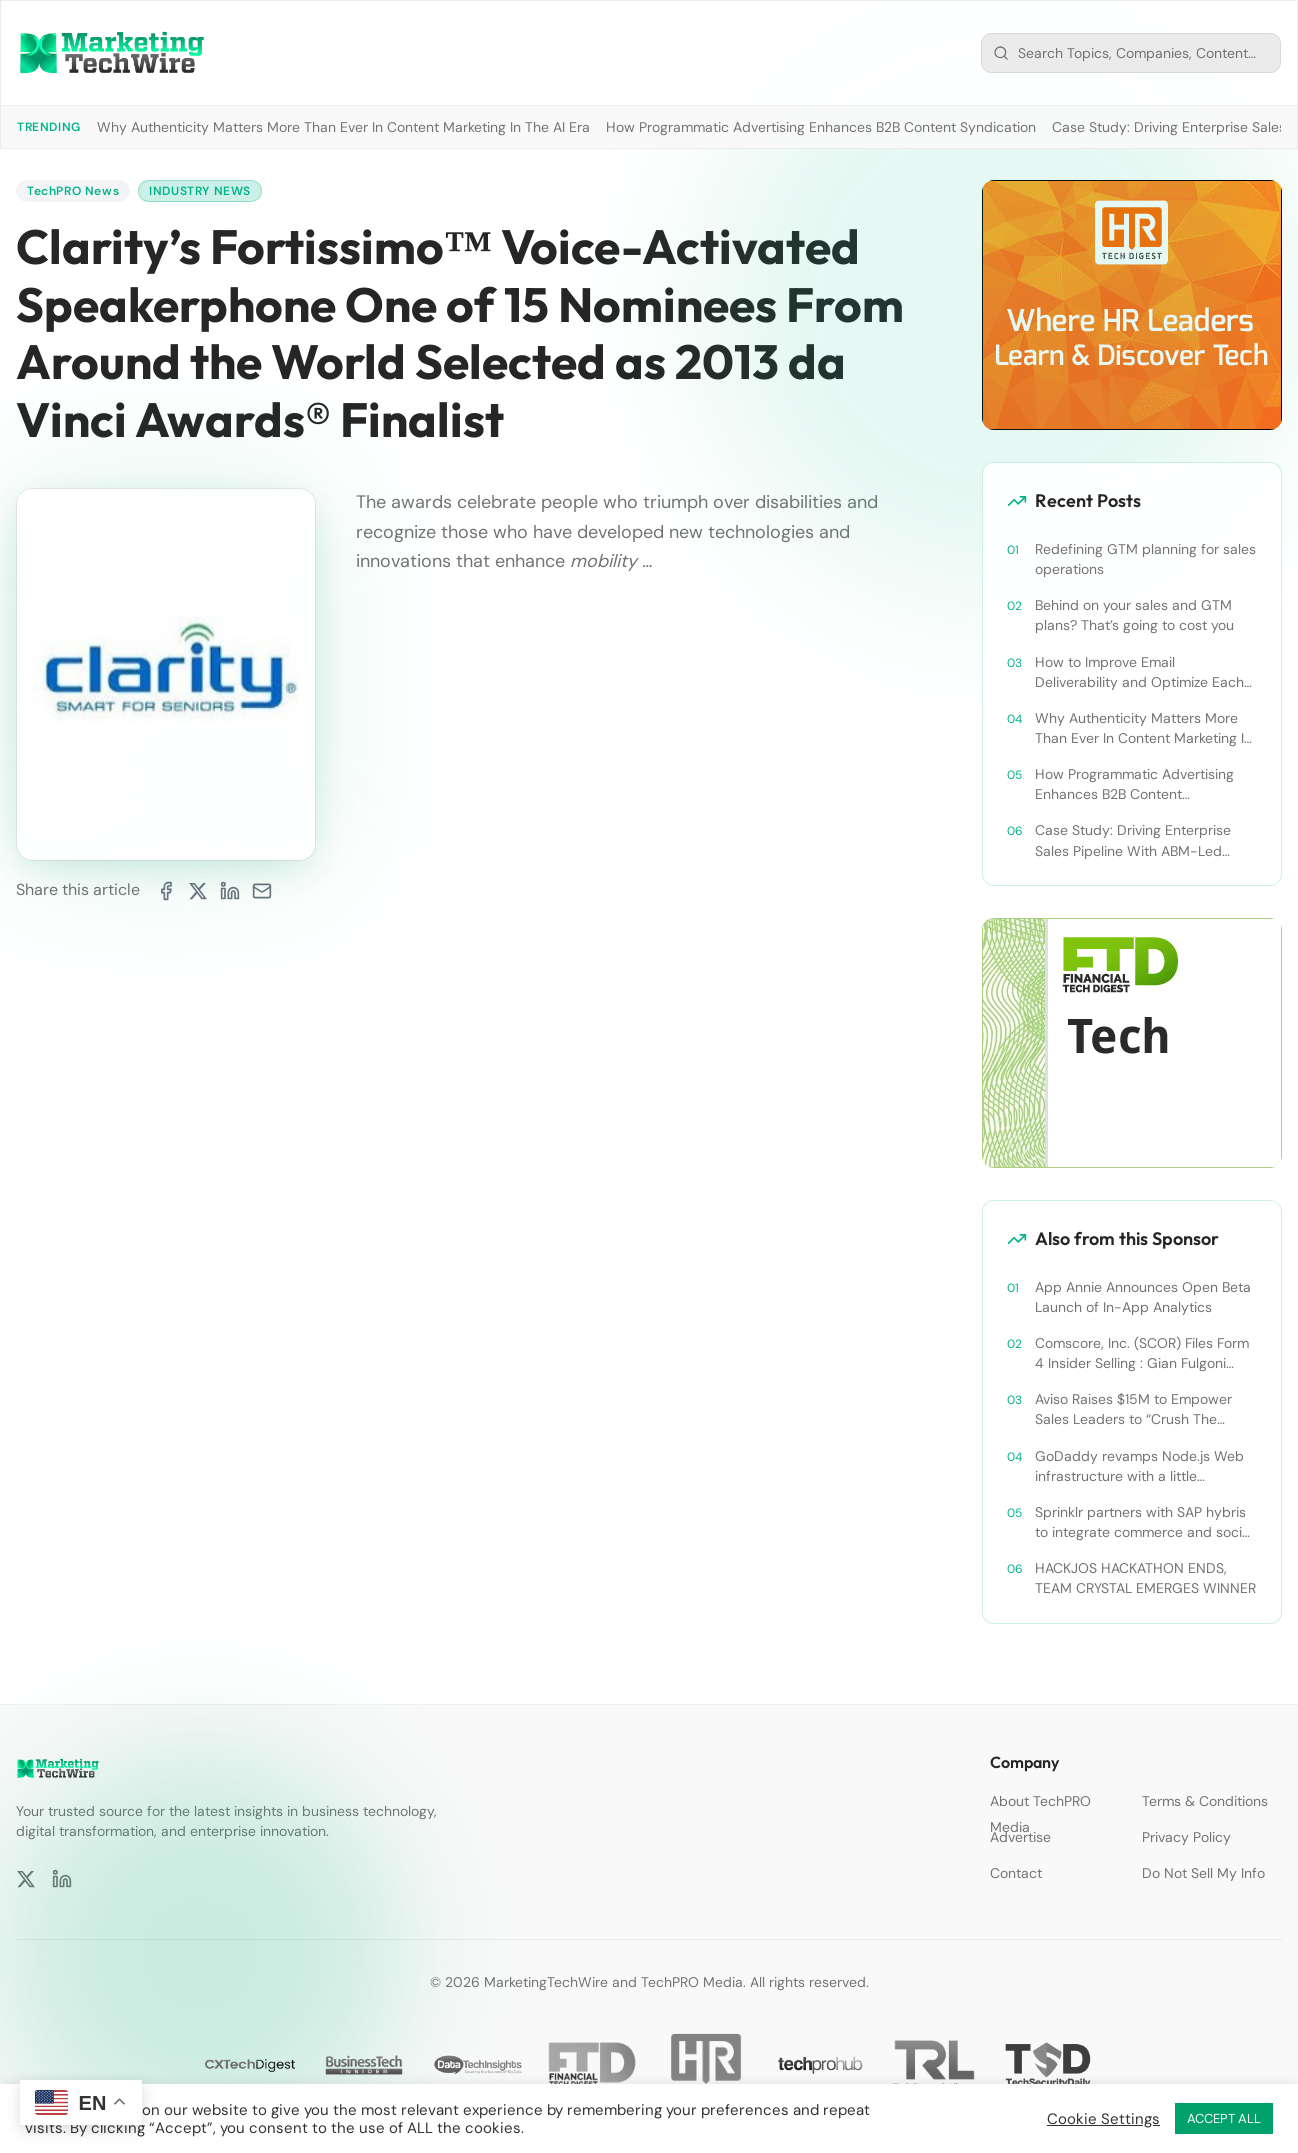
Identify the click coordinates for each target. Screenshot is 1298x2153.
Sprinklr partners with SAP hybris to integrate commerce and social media (1144, 1522)
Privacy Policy (1186, 1837)
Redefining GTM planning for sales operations (1145, 559)
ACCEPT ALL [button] (1224, 2118)
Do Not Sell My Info (1203, 1873)
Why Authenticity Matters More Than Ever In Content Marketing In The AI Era (343, 127)
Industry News (200, 191)
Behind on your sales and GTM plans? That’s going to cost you (1134, 615)
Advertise (1020, 1837)
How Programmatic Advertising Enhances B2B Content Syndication (821, 127)
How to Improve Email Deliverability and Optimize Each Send (1139, 672)
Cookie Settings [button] (1103, 2119)
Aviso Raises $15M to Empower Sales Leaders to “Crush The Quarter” (1133, 1409)
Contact (1016, 1873)
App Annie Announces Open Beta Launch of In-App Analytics (1143, 1297)
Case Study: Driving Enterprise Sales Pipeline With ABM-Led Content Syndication (1133, 840)
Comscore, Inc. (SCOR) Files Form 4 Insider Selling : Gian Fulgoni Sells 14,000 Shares (1142, 1353)
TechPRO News (73, 191)
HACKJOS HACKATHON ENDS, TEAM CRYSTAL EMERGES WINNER (1145, 1578)
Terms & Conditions (1205, 1801)
